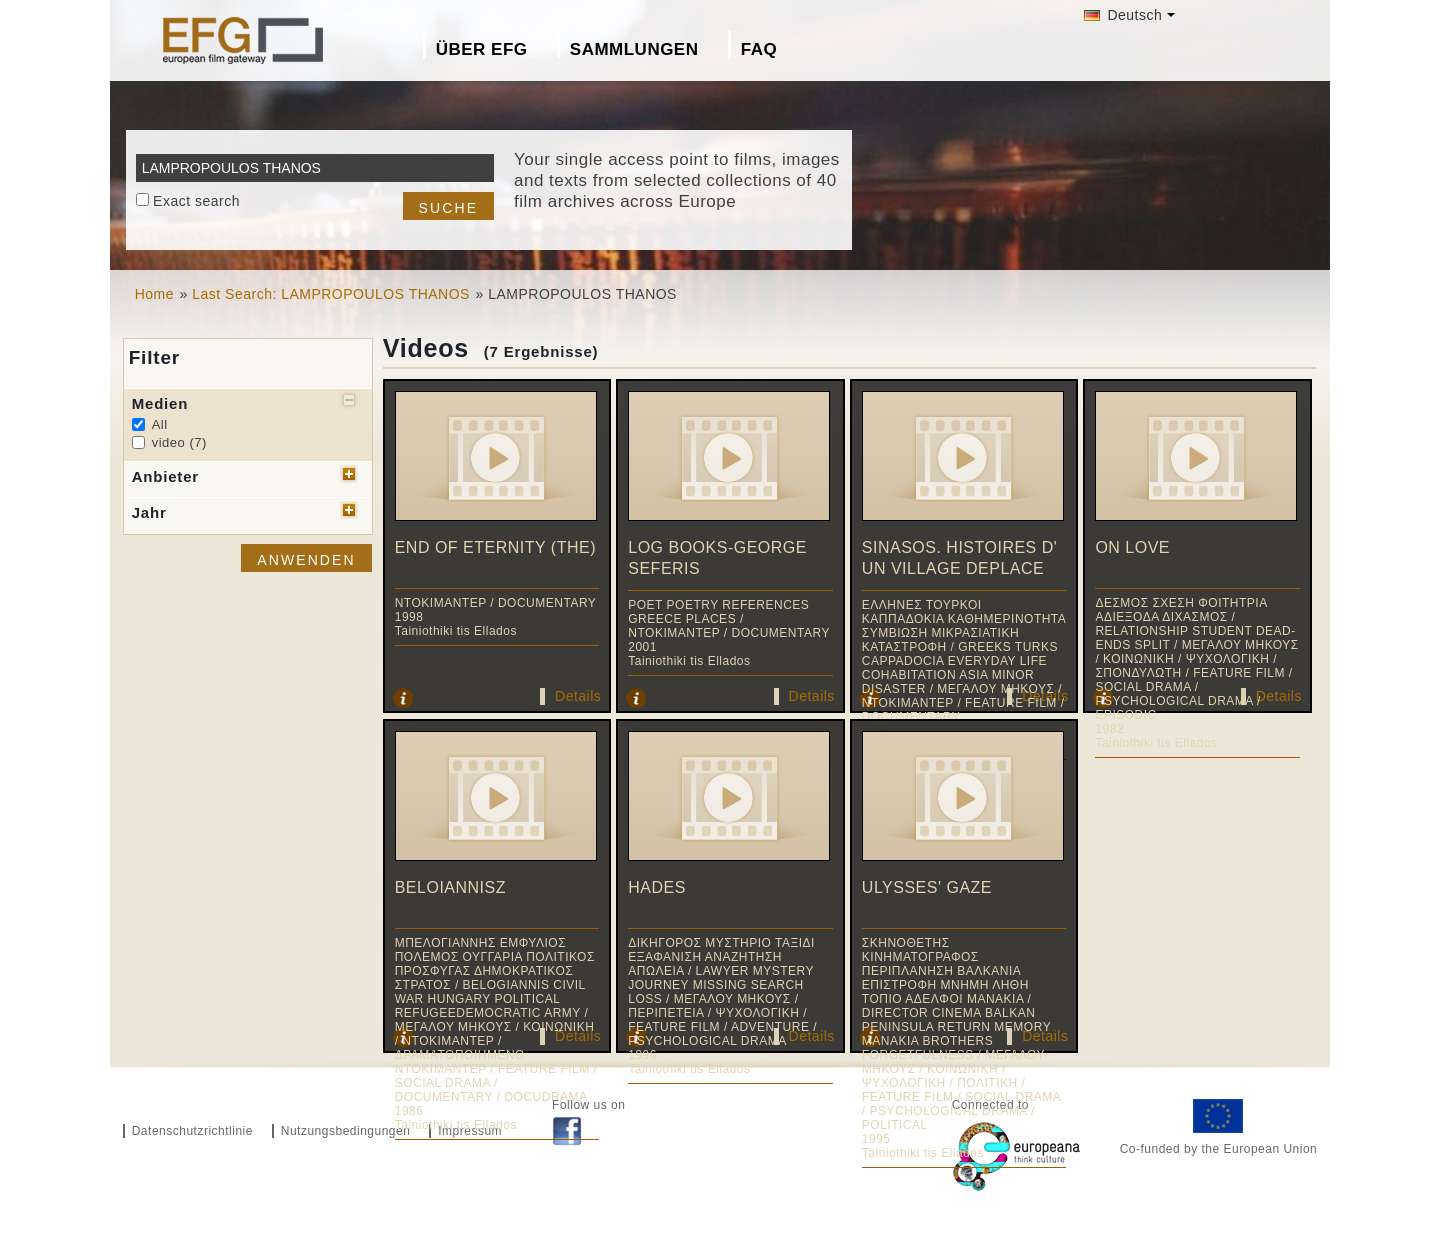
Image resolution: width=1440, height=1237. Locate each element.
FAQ (759, 49)
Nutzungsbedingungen (346, 1131)
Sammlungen (634, 49)
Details (578, 696)
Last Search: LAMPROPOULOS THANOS (331, 294)
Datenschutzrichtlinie (192, 1131)
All (160, 424)
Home (154, 294)
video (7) (179, 442)
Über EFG (482, 49)
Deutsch (1123, 15)
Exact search (196, 201)
